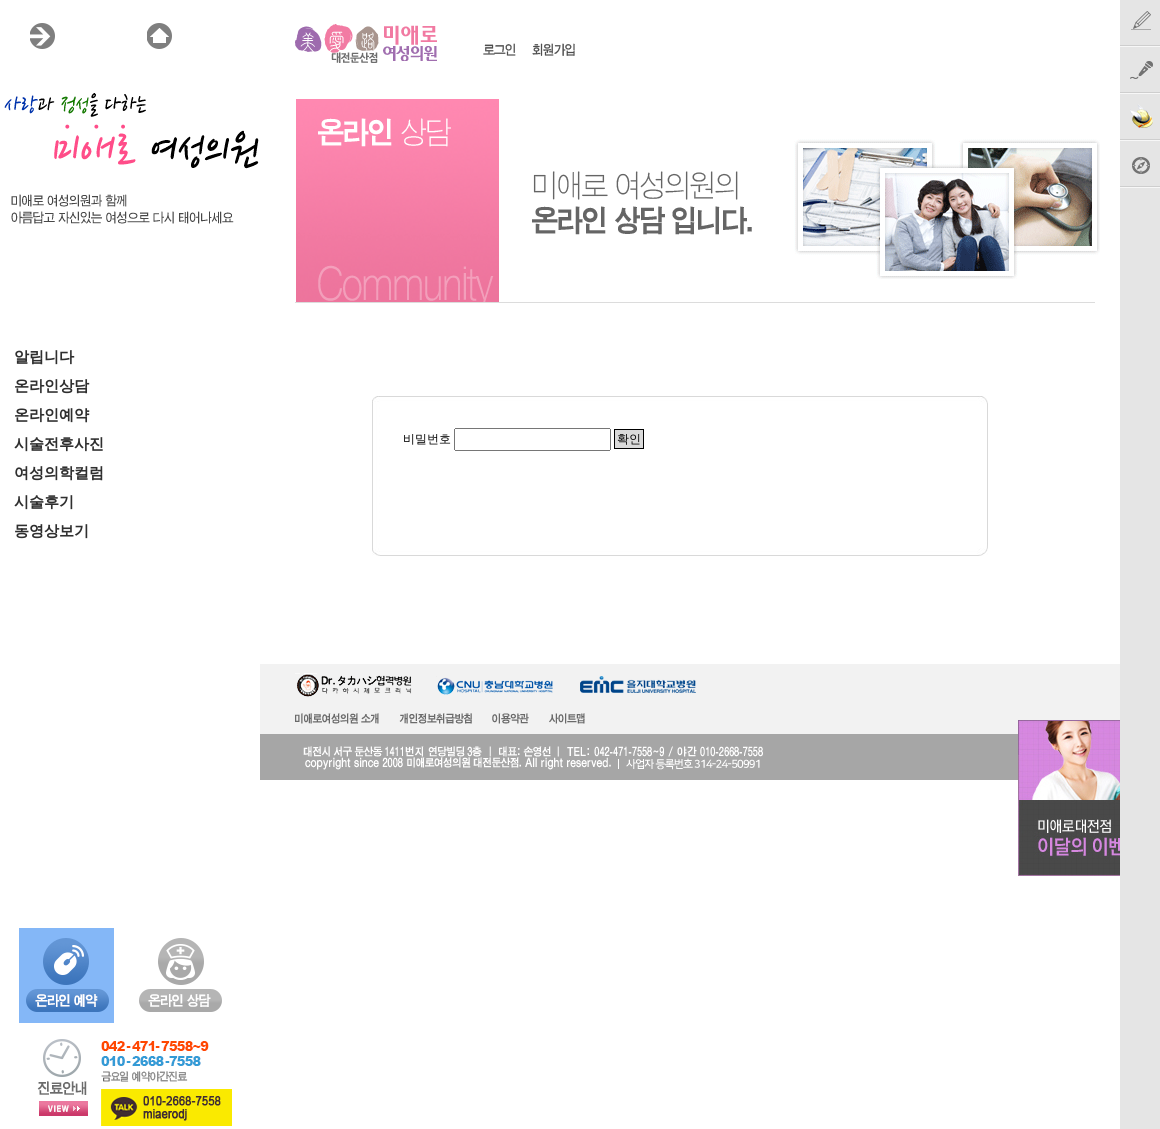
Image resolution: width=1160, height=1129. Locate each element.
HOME (204, 36)
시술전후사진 (59, 444)
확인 (629, 439)
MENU (86, 36)
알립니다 (44, 357)
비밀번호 (427, 439)
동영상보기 (51, 531)
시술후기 (44, 502)
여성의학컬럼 (59, 473)
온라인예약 (51, 415)
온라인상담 (51, 386)
